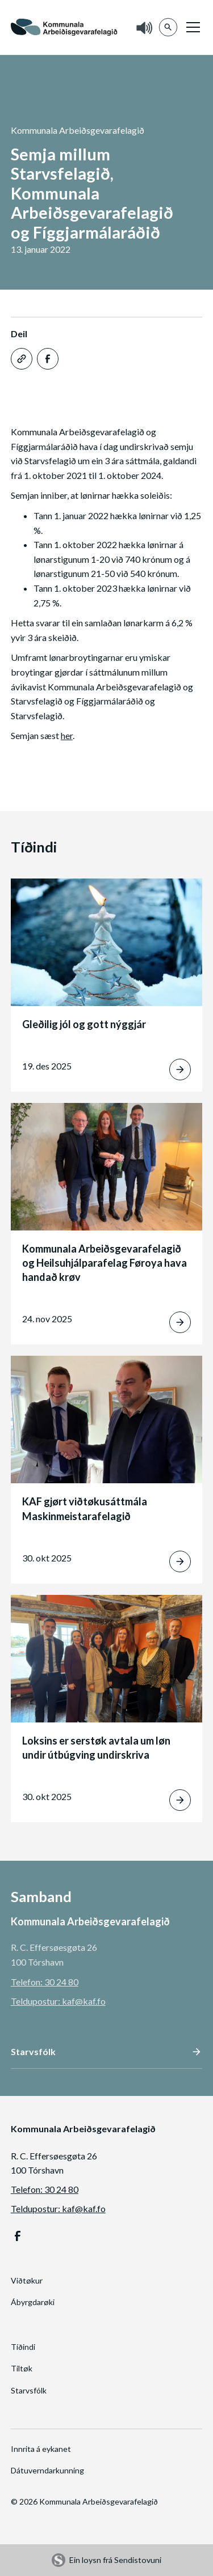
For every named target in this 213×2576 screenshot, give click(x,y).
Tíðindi (23, 2347)
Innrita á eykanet (41, 2449)
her (67, 735)
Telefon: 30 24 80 (44, 1981)
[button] (190, 27)
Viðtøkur (27, 2280)
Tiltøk (21, 2368)
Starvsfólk (29, 2390)
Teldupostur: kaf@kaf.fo (58, 2001)
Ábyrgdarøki (33, 2302)
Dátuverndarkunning (47, 2470)
